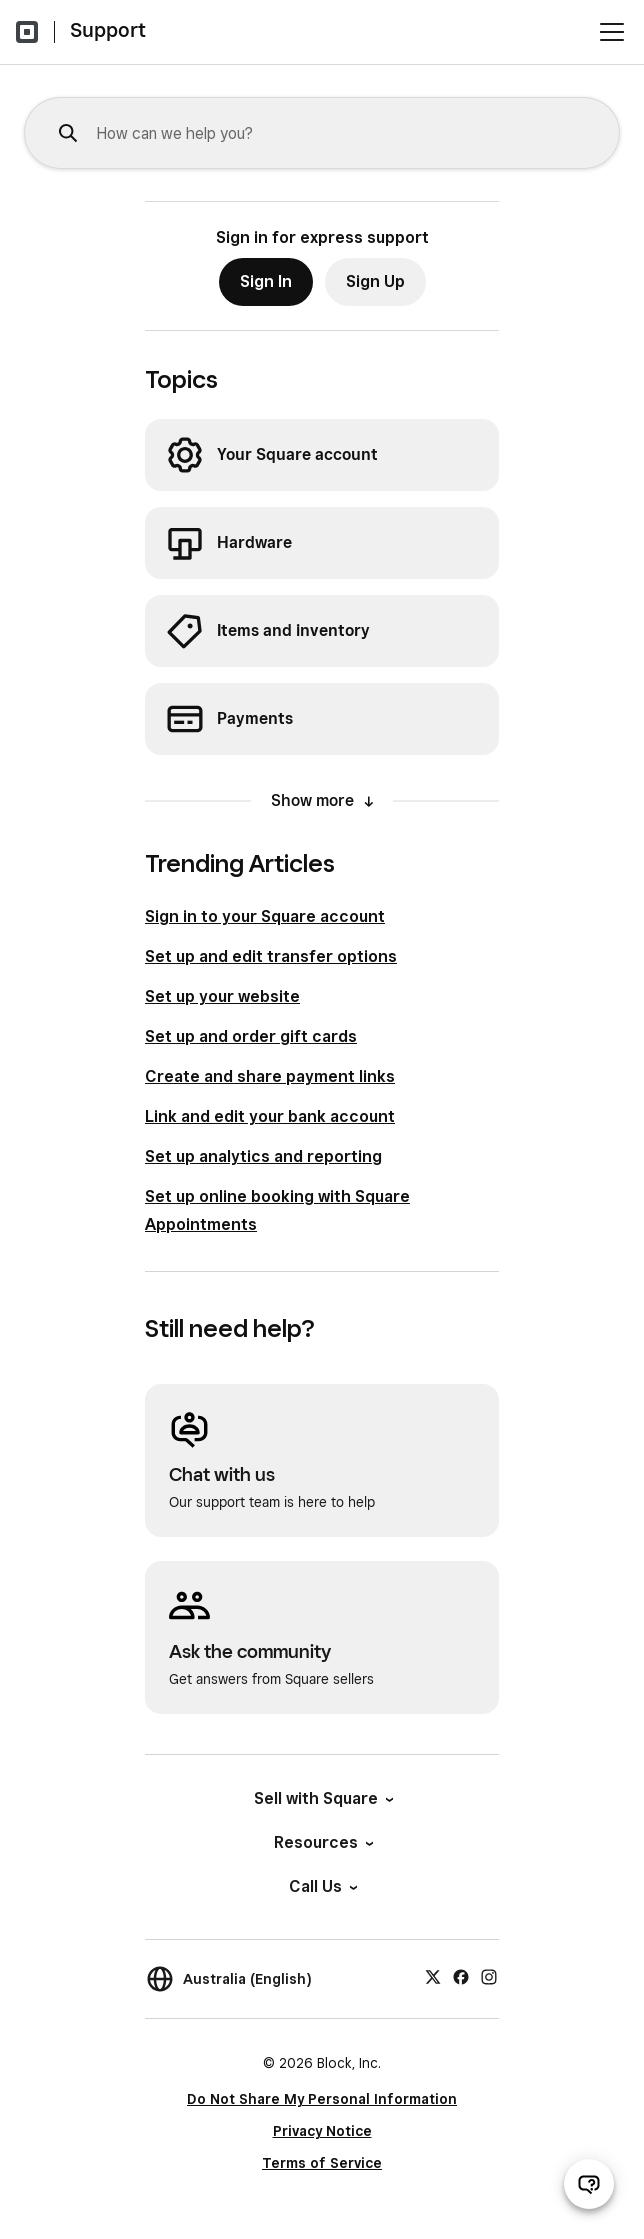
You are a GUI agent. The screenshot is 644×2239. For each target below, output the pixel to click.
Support (108, 30)
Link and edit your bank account (270, 1116)
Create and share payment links (270, 1076)
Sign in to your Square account (265, 916)
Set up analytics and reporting (263, 1156)
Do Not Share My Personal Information (322, 2099)
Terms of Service (322, 2163)
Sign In (266, 281)
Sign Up (375, 281)
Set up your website (222, 996)
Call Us (322, 1886)
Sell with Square (322, 1798)
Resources (322, 1842)
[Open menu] (612, 32)
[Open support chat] (589, 2184)
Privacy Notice (322, 2131)
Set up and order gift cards (251, 1036)
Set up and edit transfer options (271, 956)
